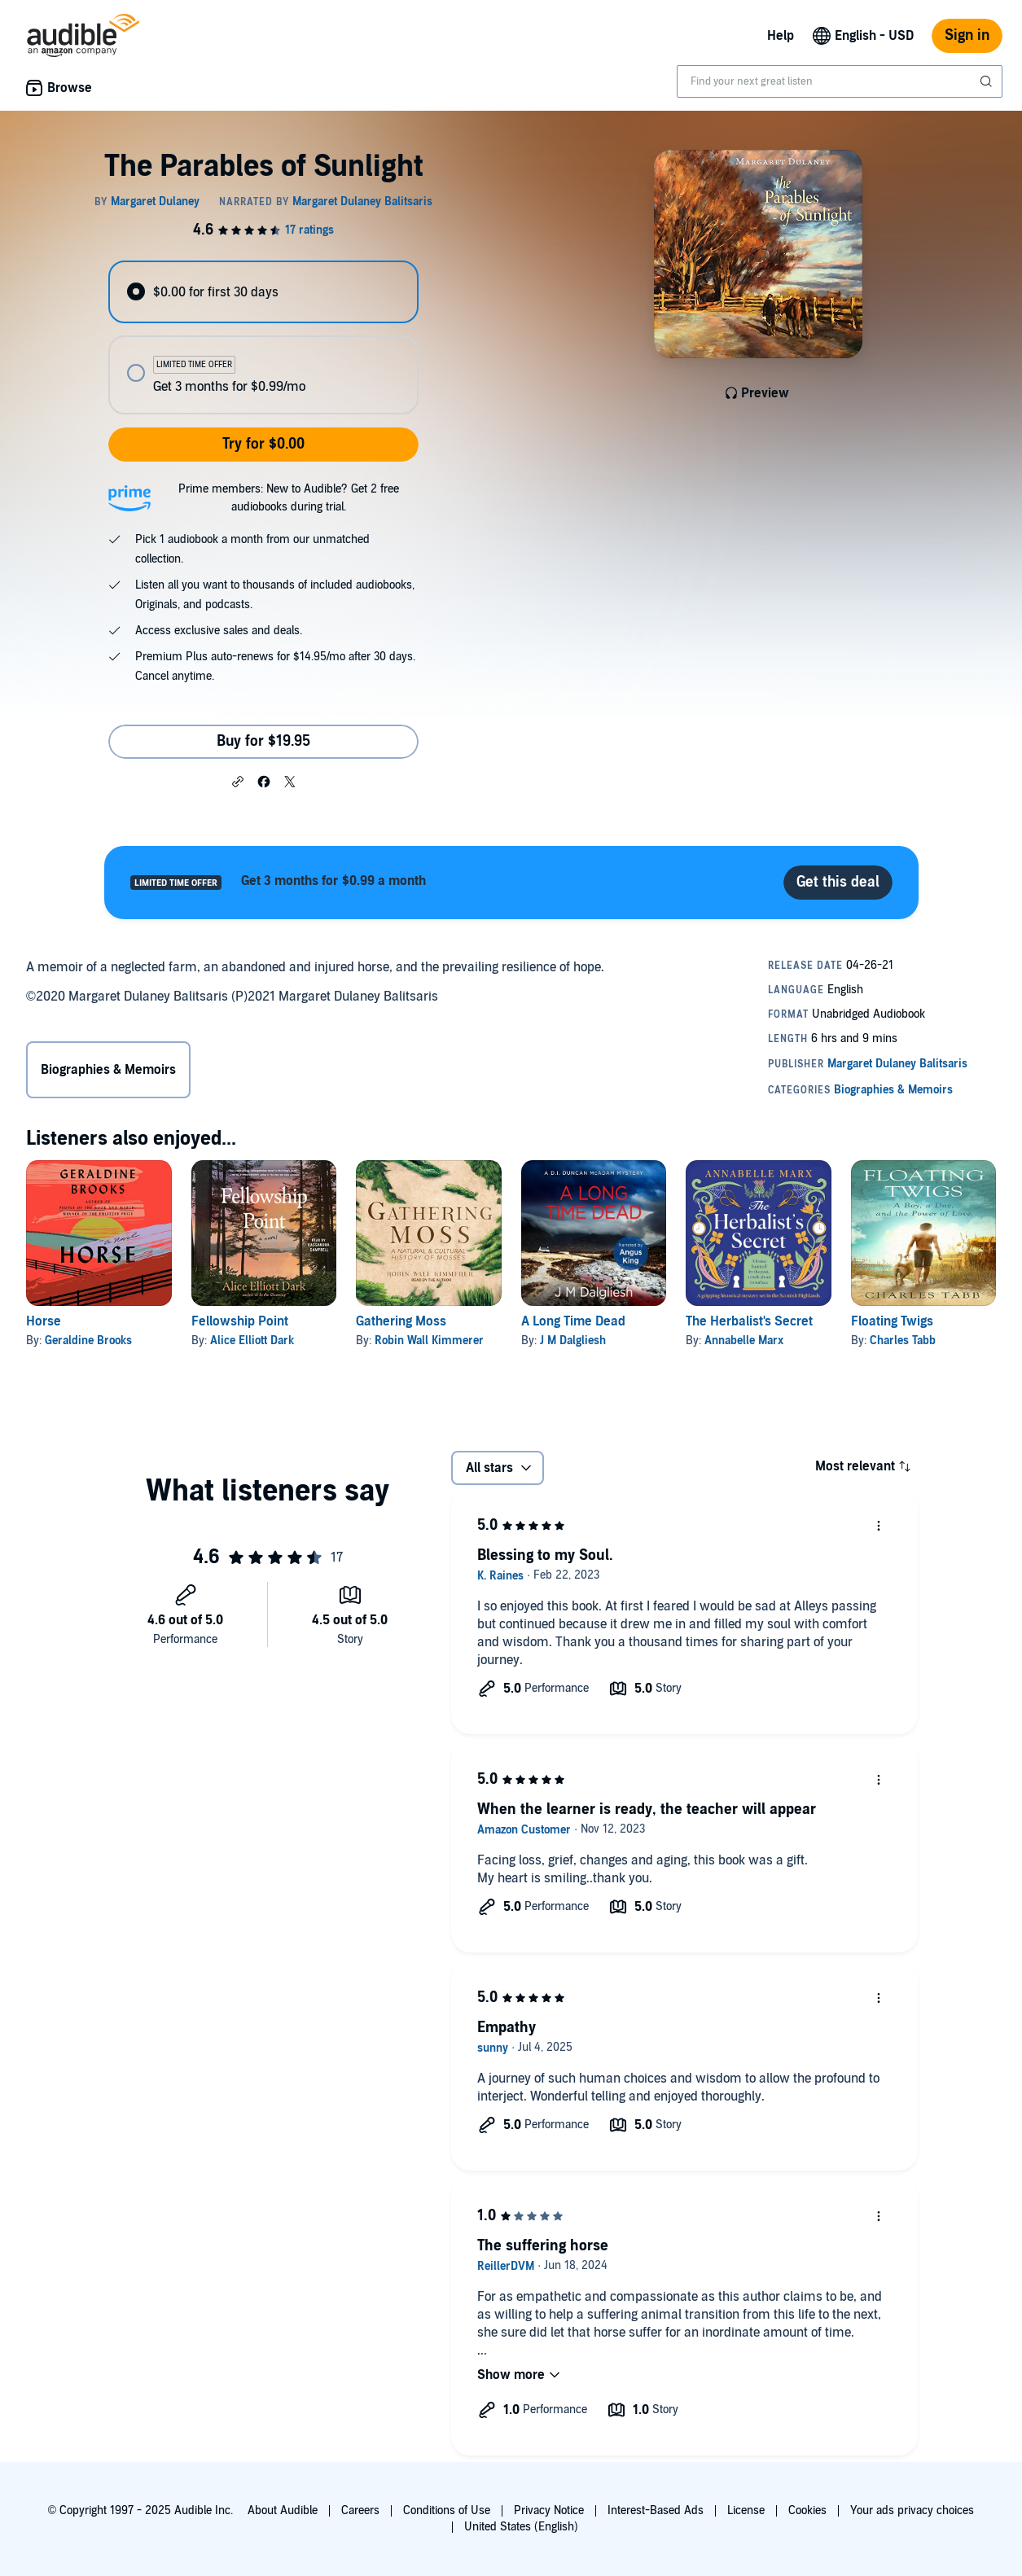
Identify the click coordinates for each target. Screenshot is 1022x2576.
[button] (237, 781)
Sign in (967, 35)
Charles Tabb (903, 1340)
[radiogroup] (263, 337)
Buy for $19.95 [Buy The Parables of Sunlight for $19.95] (263, 741)
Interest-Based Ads (655, 2510)
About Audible (283, 2510)
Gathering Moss (401, 1321)
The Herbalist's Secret (749, 1321)
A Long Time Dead (573, 1321)
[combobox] (839, 81)
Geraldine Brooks (88, 1340)
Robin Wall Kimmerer (429, 1340)
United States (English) (521, 2527)
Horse (43, 1321)
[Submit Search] (987, 81)
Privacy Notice (549, 2510)
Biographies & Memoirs (108, 1070)
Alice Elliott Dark (252, 1340)
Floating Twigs (892, 1321)
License (746, 2510)
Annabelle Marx (743, 1340)
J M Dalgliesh (573, 1340)
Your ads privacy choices (912, 2510)
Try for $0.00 (263, 444)
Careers (360, 2510)
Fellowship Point (239, 1321)
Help (780, 36)
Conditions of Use (446, 2510)
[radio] (263, 292)
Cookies (807, 2510)
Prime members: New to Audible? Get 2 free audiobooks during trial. (288, 498)
